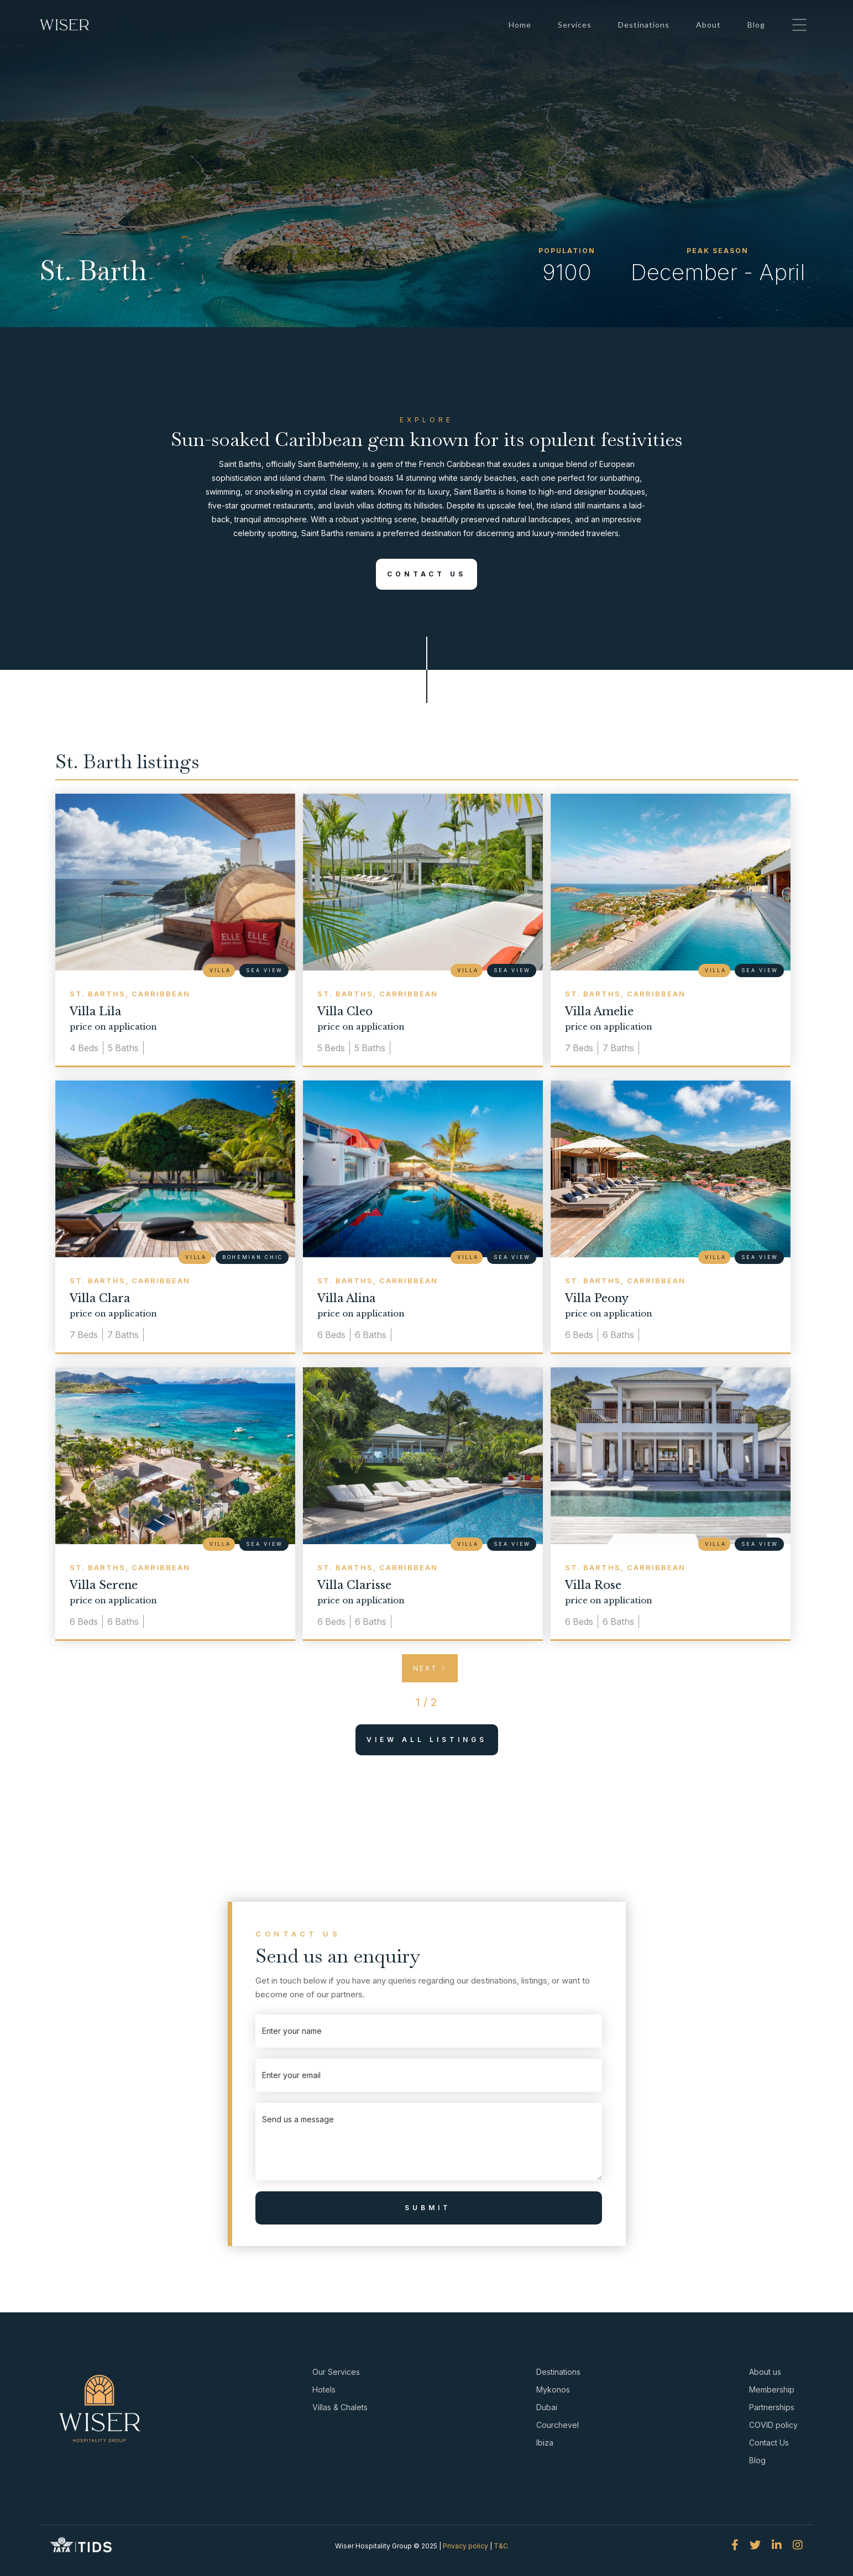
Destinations (643, 24)
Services (575, 24)
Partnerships (771, 2407)
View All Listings (421, 1739)
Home (520, 24)
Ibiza (544, 2442)
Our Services (336, 2371)
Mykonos (553, 2389)
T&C (501, 2546)
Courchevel (557, 2425)
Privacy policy (465, 2546)
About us (765, 2371)
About (708, 24)
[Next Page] (430, 1668)
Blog (756, 24)
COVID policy (773, 2425)
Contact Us (421, 574)
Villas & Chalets (340, 2407)
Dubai (546, 2407)
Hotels (324, 2389)
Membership (771, 2389)
